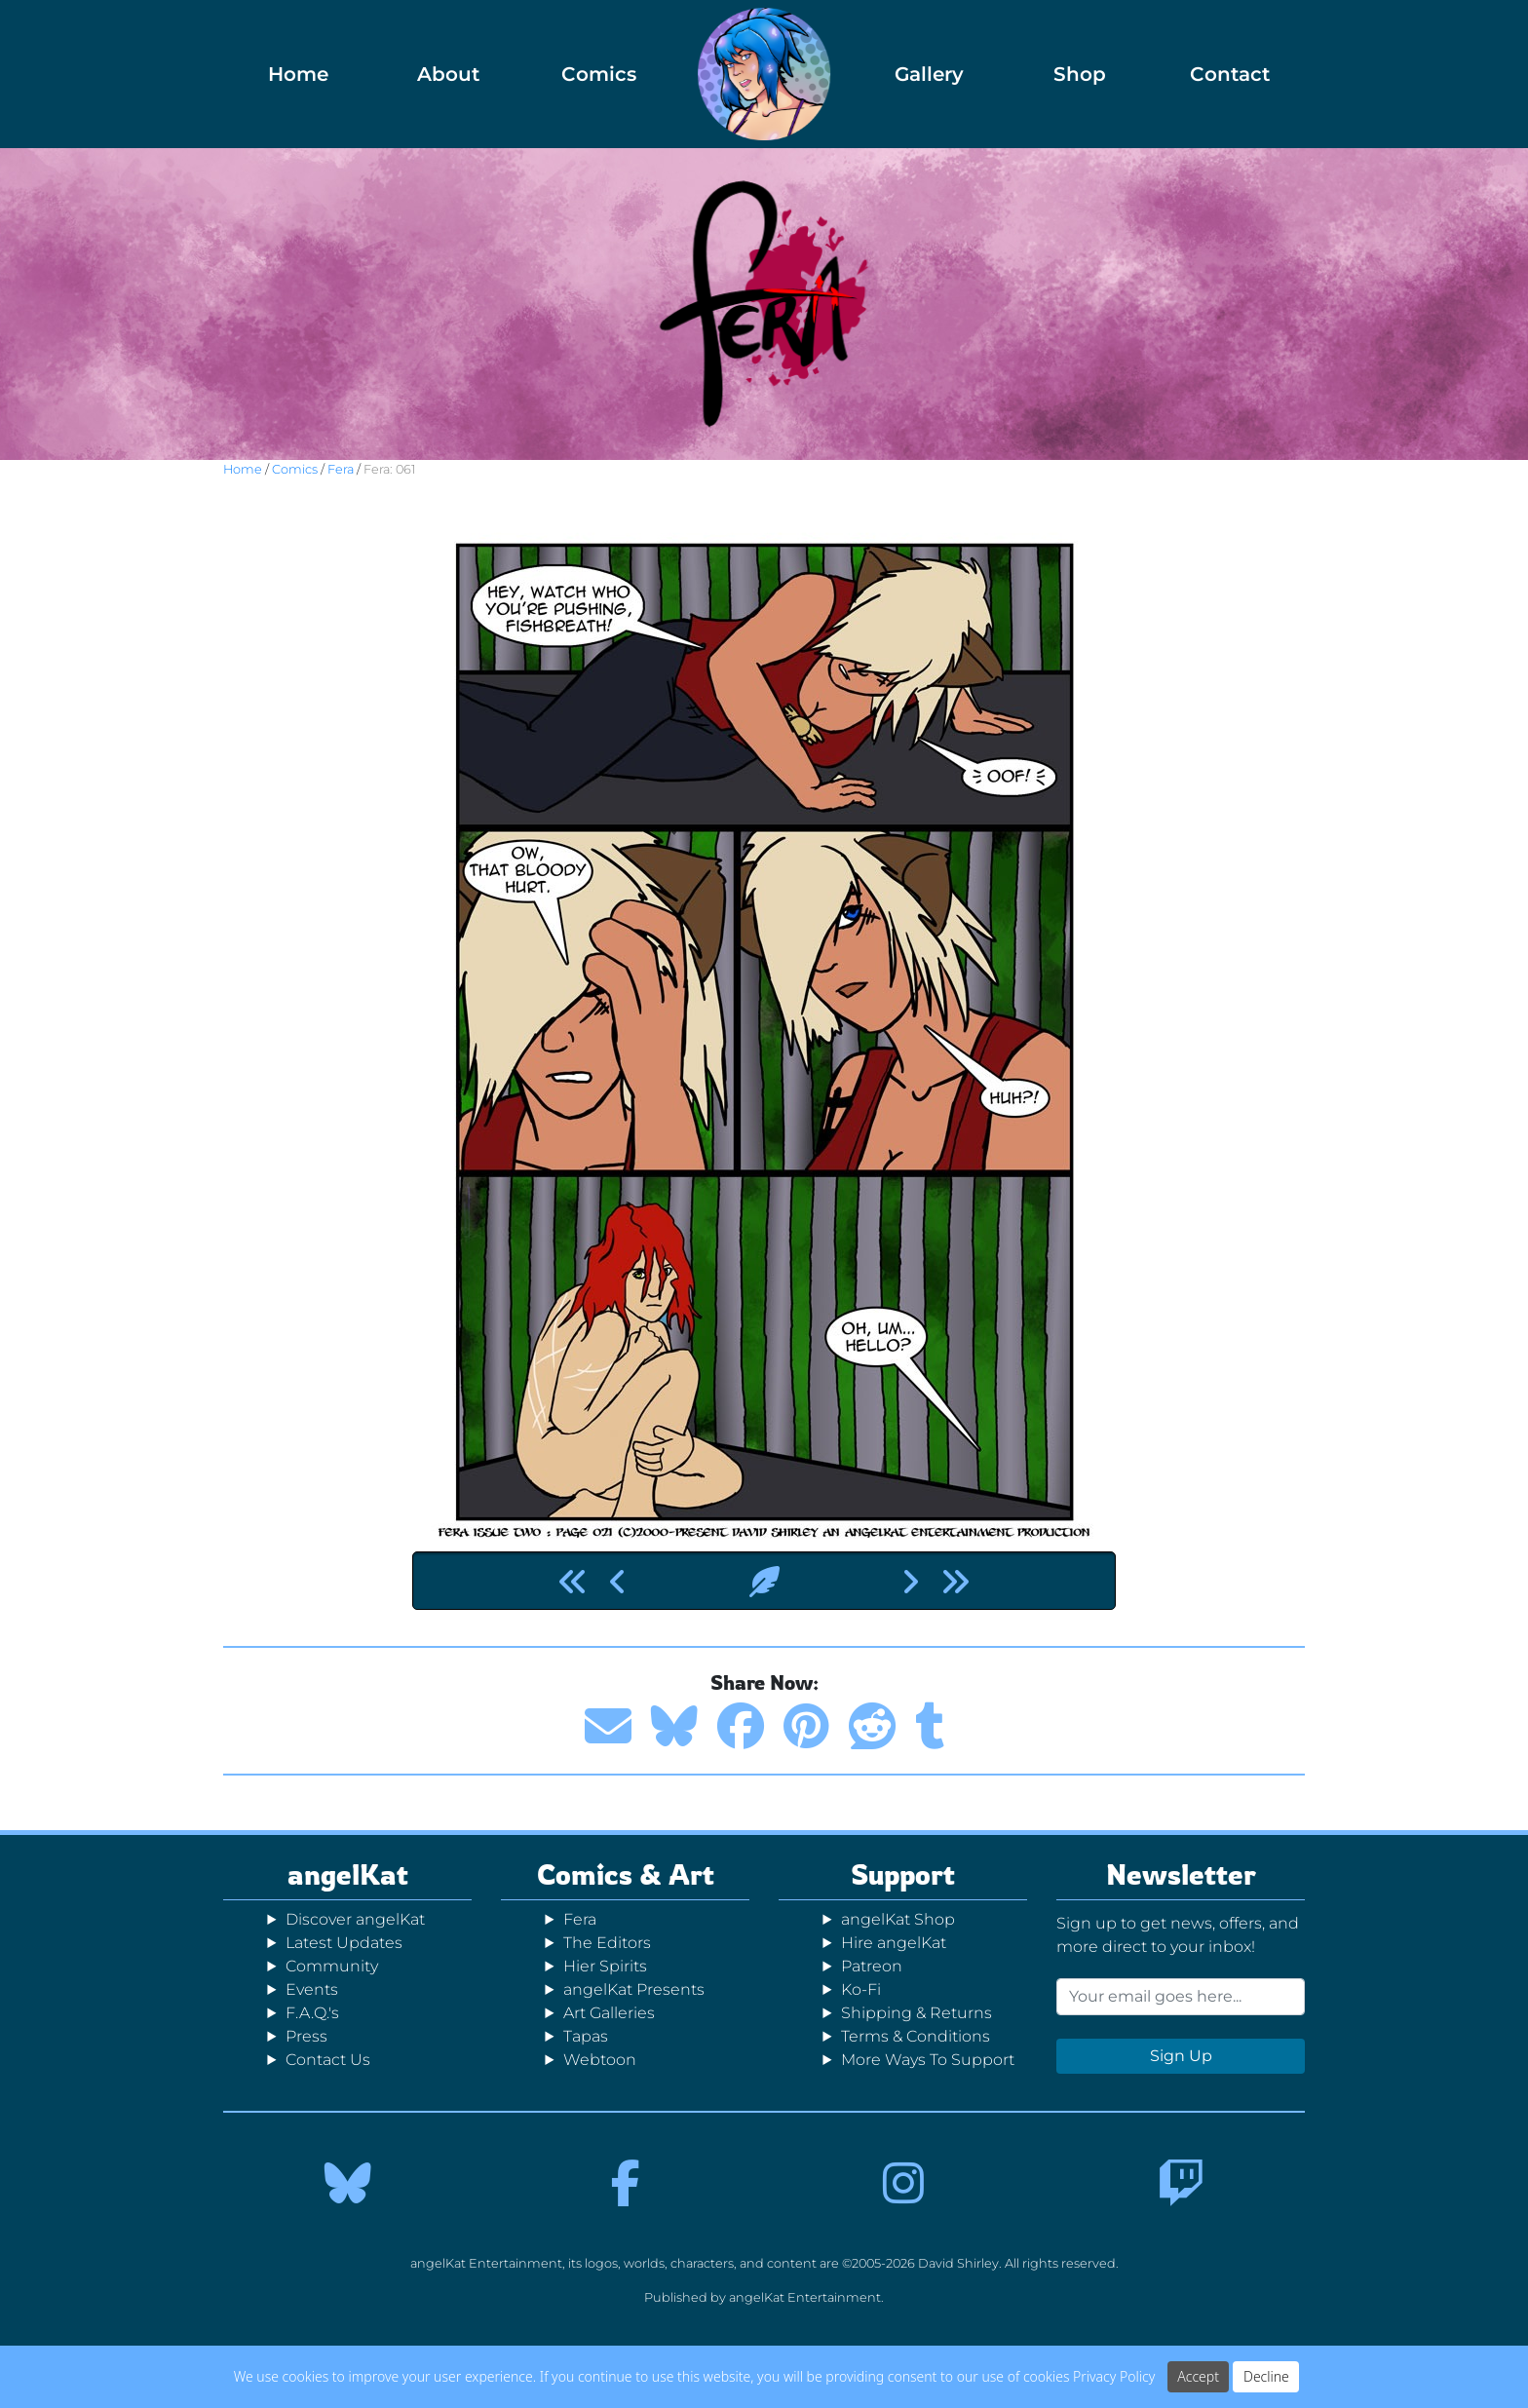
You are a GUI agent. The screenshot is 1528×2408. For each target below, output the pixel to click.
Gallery (929, 74)
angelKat (347, 1874)
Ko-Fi (861, 1989)
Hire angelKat (893, 1942)
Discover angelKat (355, 1919)
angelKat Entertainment (805, 2297)
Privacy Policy (1114, 2376)
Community (332, 1966)
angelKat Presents (634, 1989)
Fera (340, 469)
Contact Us (328, 2059)
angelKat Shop (898, 1919)
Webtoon (599, 2059)
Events (312, 1989)
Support (903, 1874)
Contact (1230, 74)
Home (298, 74)
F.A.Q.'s (312, 2013)
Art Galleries (609, 2013)
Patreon (871, 1966)
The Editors (607, 1942)
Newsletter (1181, 1874)
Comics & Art (625, 1874)
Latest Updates (344, 1942)
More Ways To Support (927, 2059)
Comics (598, 74)
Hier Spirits (605, 1966)
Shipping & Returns (916, 2013)
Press (306, 2036)
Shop (1079, 74)
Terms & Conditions (915, 2036)
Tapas (585, 2036)
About (448, 74)
